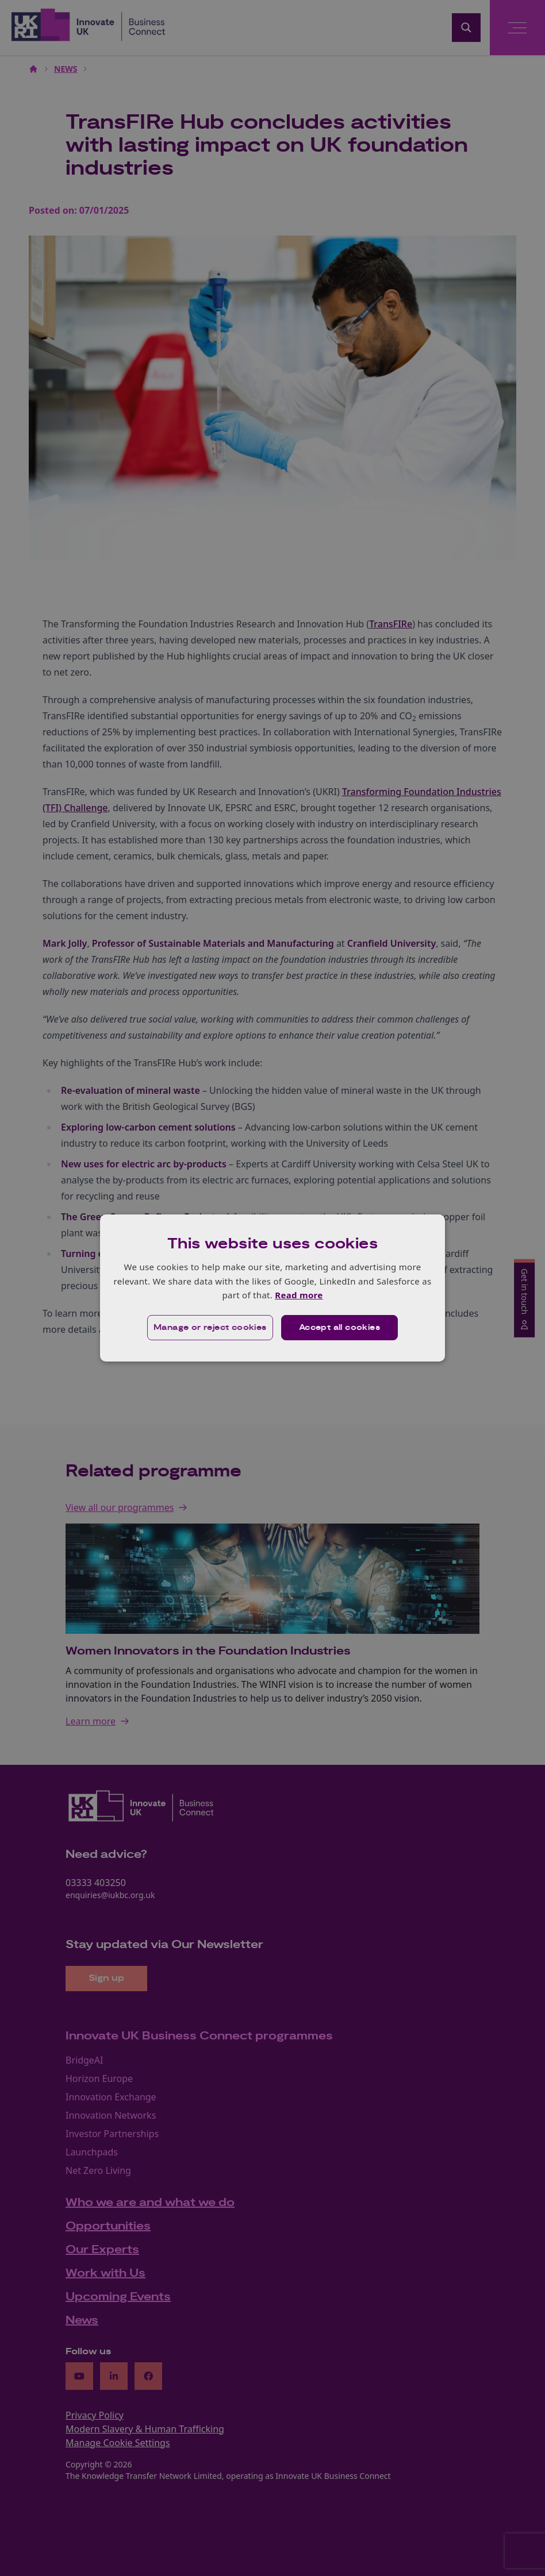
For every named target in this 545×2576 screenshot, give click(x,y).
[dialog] (272, 1288)
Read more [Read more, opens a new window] (299, 1295)
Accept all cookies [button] (339, 1327)
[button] (210, 1327)
